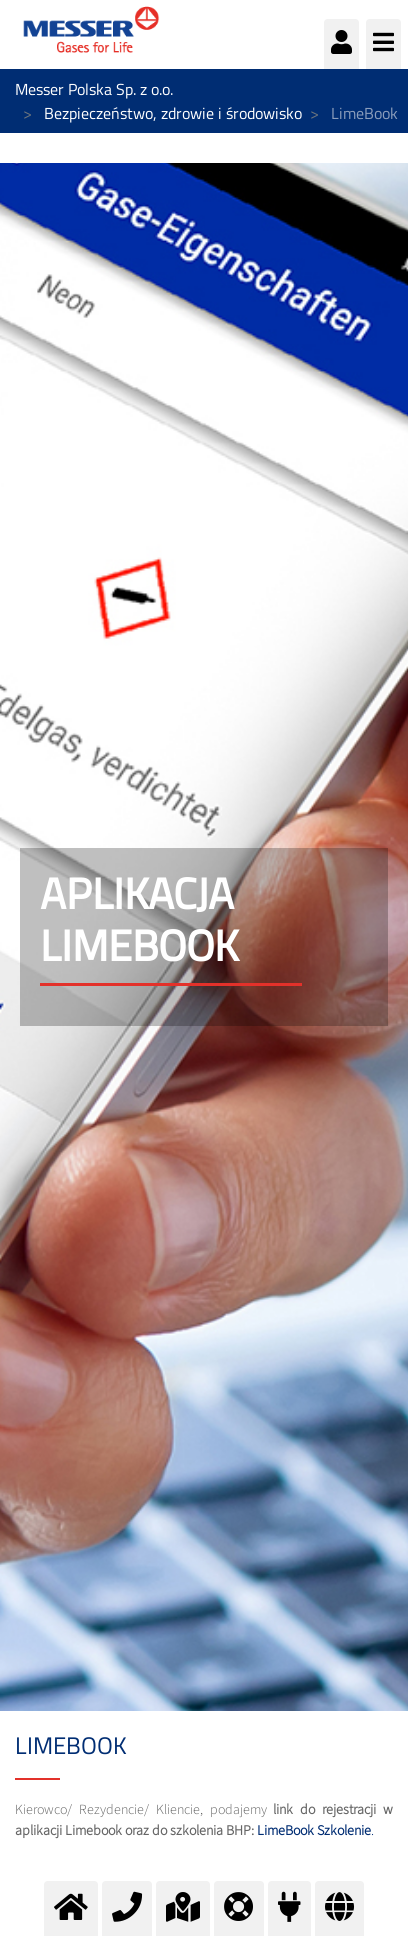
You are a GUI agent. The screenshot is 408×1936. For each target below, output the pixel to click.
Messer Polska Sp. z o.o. (94, 89)
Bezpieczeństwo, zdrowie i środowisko (173, 113)
